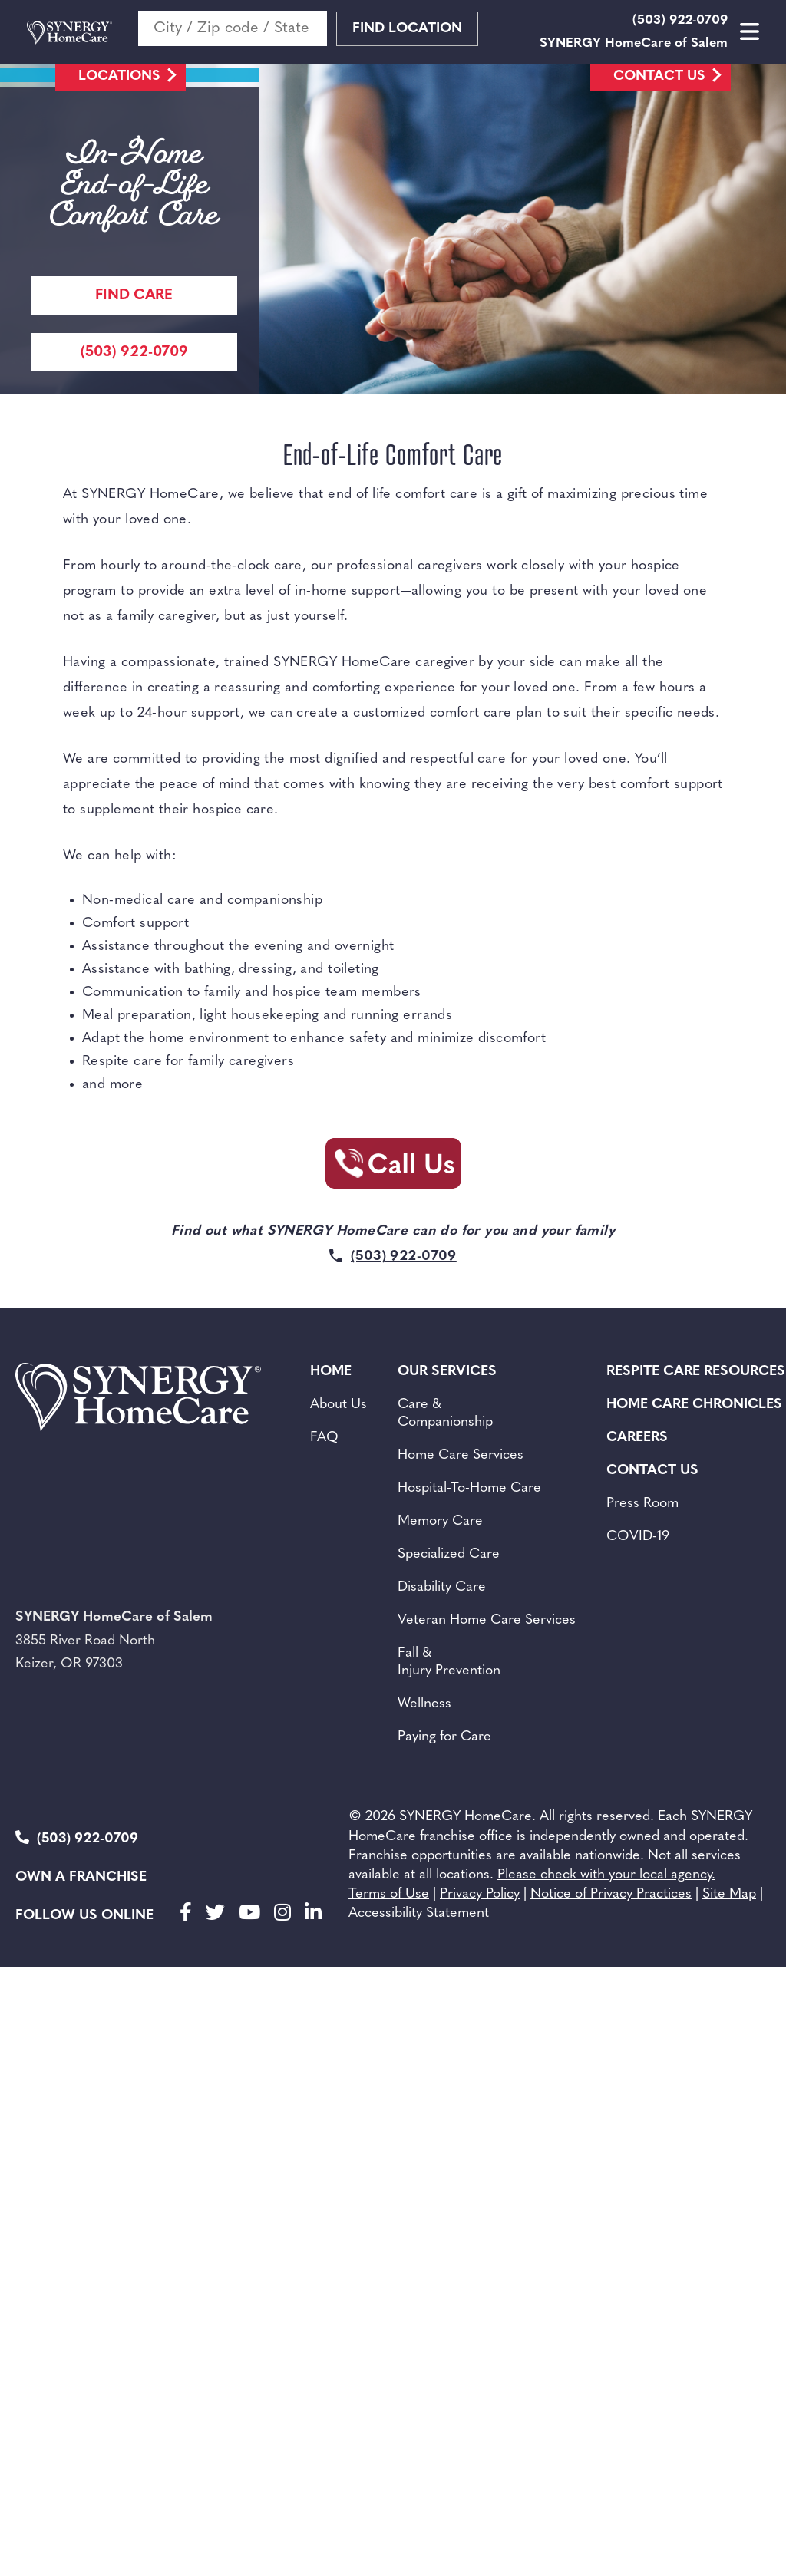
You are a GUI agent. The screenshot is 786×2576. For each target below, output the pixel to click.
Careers (637, 1437)
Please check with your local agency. (606, 1875)
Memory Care (440, 1521)
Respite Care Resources (695, 1371)
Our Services (447, 1371)
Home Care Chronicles (694, 1404)
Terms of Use (388, 1894)
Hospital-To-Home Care (469, 1488)
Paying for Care (444, 1737)
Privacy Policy (480, 1894)
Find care (134, 296)
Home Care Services (460, 1455)
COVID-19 (637, 1536)
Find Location (407, 28)
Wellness (424, 1704)
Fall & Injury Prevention (449, 1662)
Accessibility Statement (418, 1913)
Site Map (729, 1894)
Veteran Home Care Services (487, 1620)
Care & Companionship (445, 1413)
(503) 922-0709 (76, 1838)
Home (331, 1371)
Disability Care (442, 1587)
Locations (119, 76)
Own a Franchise (81, 1877)
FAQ (324, 1437)
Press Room (642, 1503)
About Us (338, 1404)
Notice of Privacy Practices (611, 1894)
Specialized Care (449, 1554)
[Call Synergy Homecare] (393, 1168)
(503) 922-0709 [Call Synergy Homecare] (134, 352)
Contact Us (659, 76)
